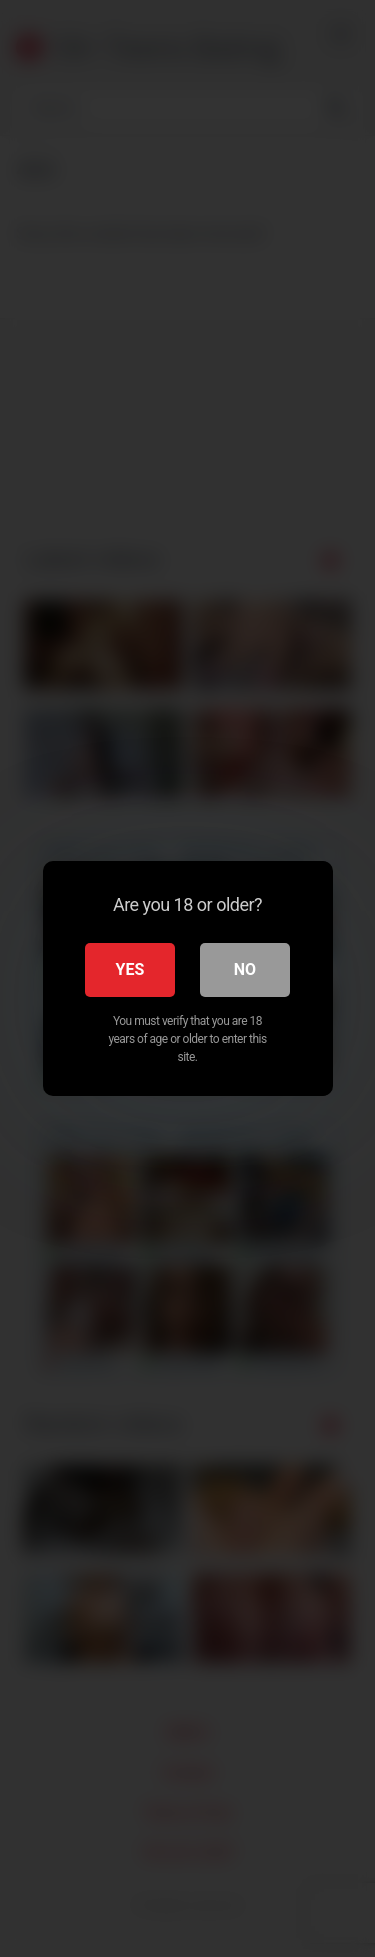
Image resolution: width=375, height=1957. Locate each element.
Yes (130, 969)
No (245, 969)
